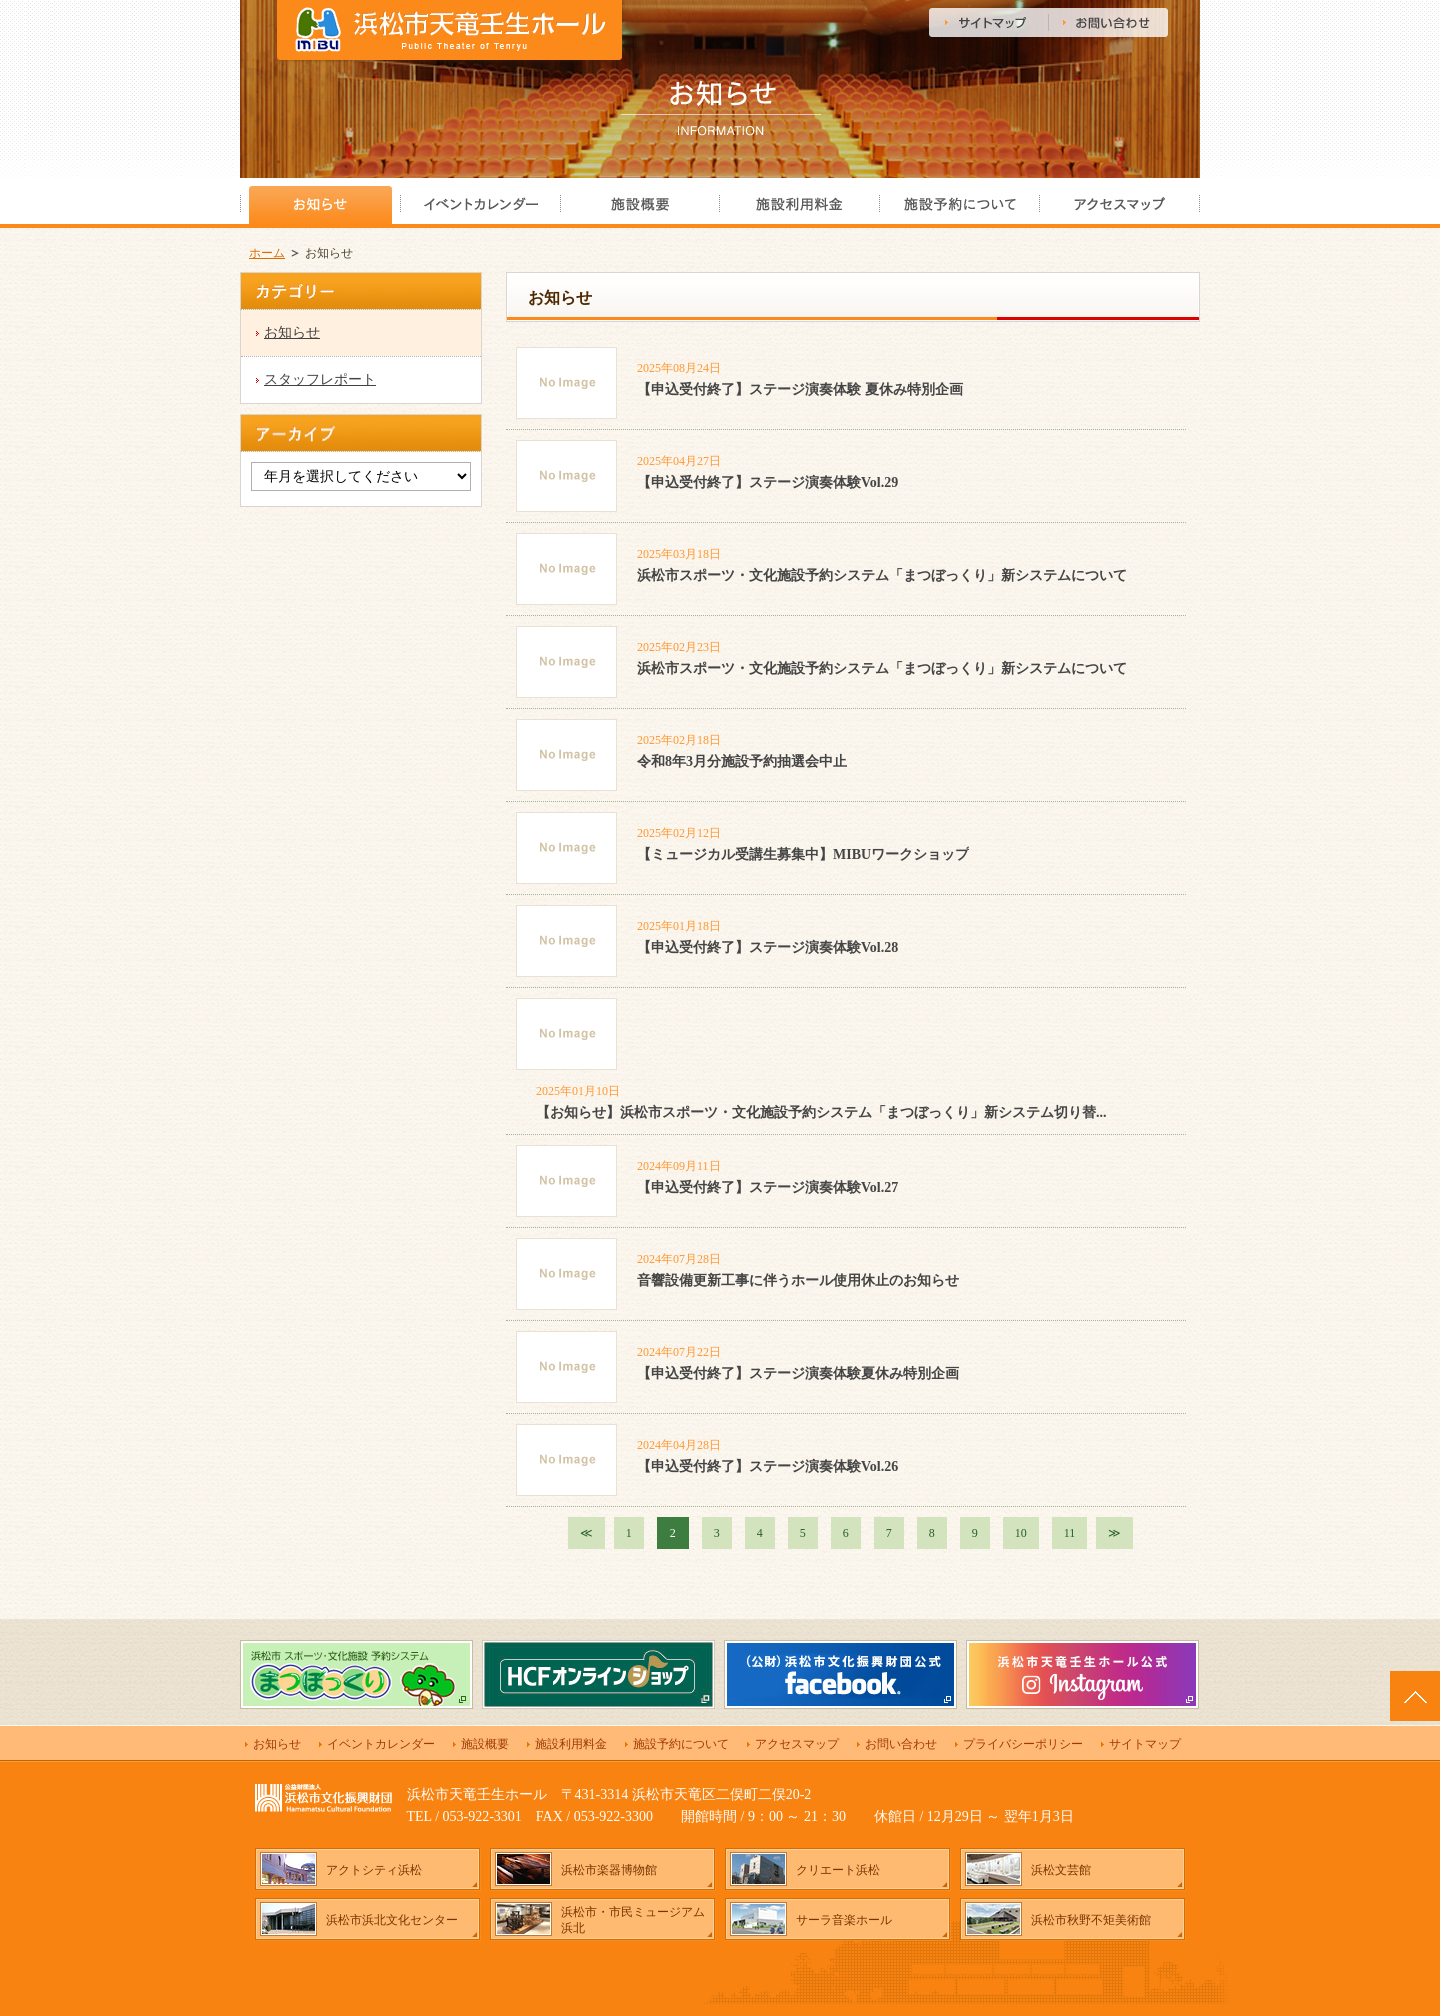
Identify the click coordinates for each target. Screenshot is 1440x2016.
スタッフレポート (320, 379)
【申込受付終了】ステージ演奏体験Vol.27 (767, 1187)
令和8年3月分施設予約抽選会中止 (742, 761)
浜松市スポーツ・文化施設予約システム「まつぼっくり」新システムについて (882, 575)
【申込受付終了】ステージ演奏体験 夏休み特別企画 (800, 389)
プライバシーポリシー (1023, 1744)
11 (1070, 1533)
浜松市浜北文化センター (392, 1920)
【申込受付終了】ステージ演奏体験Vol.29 (767, 482)
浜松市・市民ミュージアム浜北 (633, 1920)
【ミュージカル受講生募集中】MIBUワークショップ (803, 854)
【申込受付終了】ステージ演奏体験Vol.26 (767, 1466)
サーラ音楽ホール (844, 1920)
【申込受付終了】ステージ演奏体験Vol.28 (767, 947)
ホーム (267, 253)
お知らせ (292, 332)
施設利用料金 (571, 1744)
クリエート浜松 (838, 1870)
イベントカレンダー (381, 1744)
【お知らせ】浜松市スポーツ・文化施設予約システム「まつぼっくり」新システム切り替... (821, 1112)
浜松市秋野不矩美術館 (1091, 1920)
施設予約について (681, 1744)
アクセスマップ (797, 1744)
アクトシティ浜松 (374, 1870)
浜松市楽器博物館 (609, 1870)
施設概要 (485, 1744)
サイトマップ (1145, 1744)
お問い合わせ (901, 1744)
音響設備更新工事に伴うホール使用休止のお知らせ (798, 1280)
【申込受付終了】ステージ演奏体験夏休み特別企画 (798, 1373)
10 (1021, 1533)
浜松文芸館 (1061, 1870)
